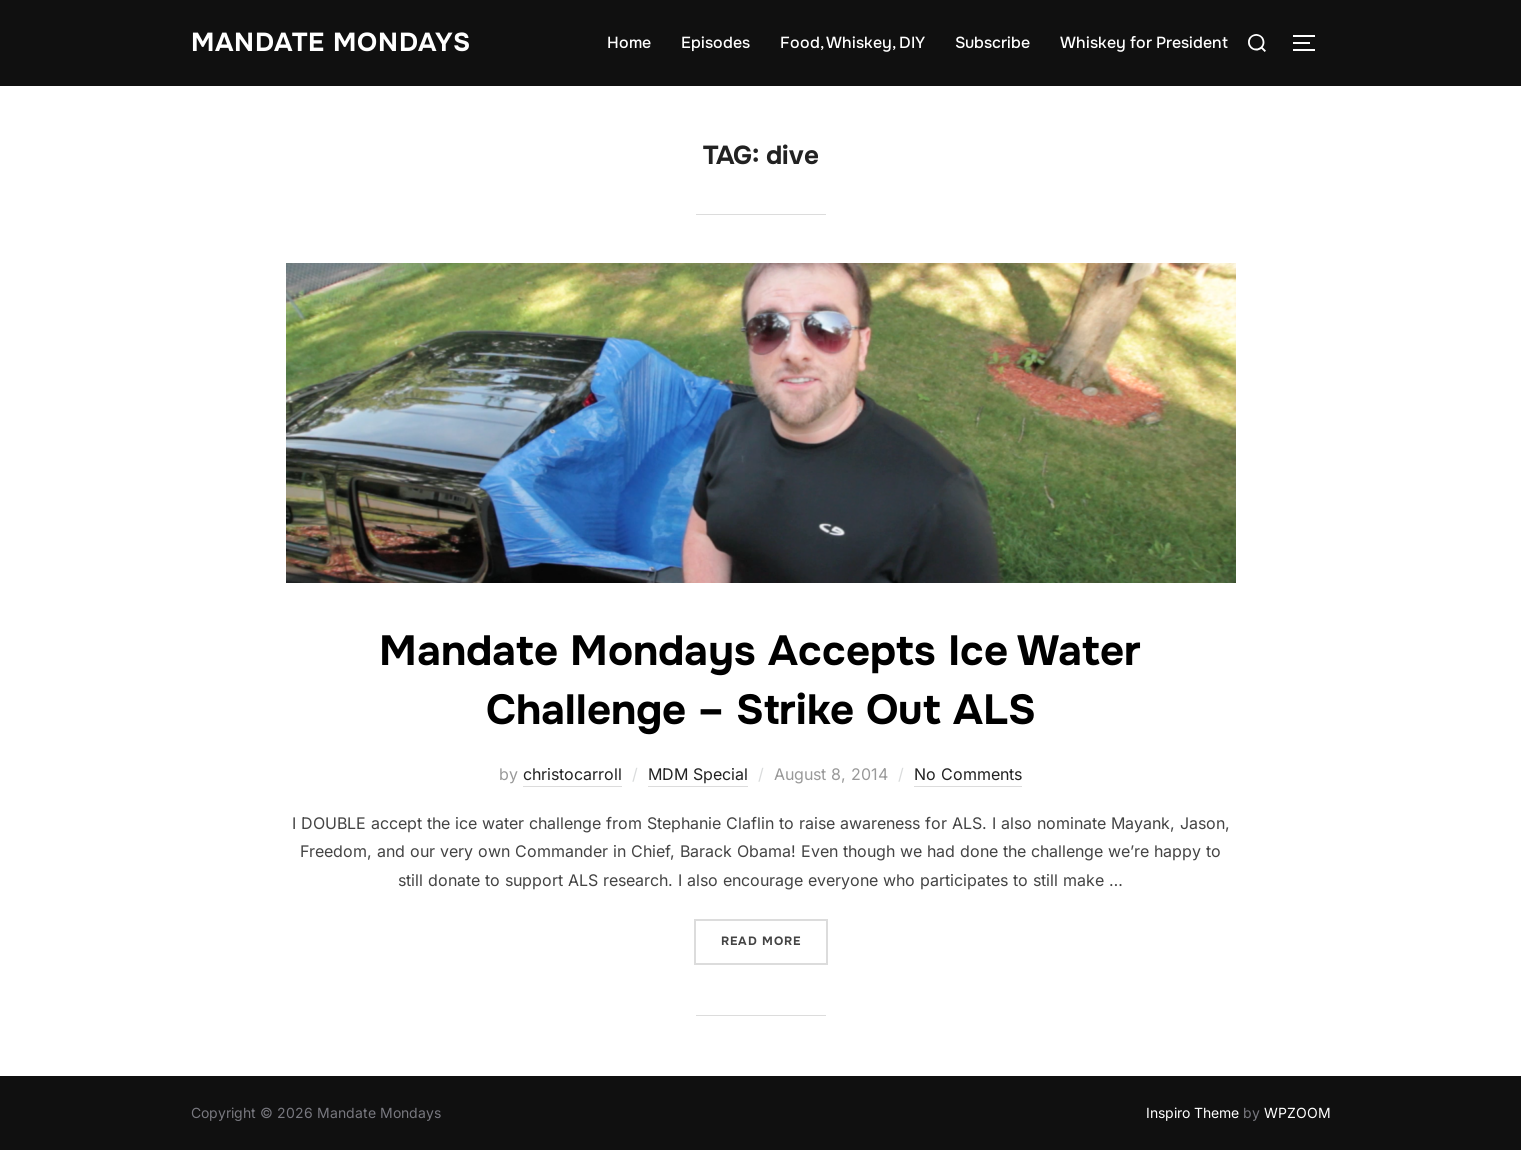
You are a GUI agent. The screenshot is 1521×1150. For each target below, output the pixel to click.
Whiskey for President (1144, 42)
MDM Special (698, 774)
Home (629, 42)
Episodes (715, 42)
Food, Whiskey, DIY (852, 42)
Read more (774, 939)
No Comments (968, 774)
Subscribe (992, 42)
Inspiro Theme (1192, 1112)
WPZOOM (1297, 1112)
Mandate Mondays (331, 42)
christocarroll (572, 774)
